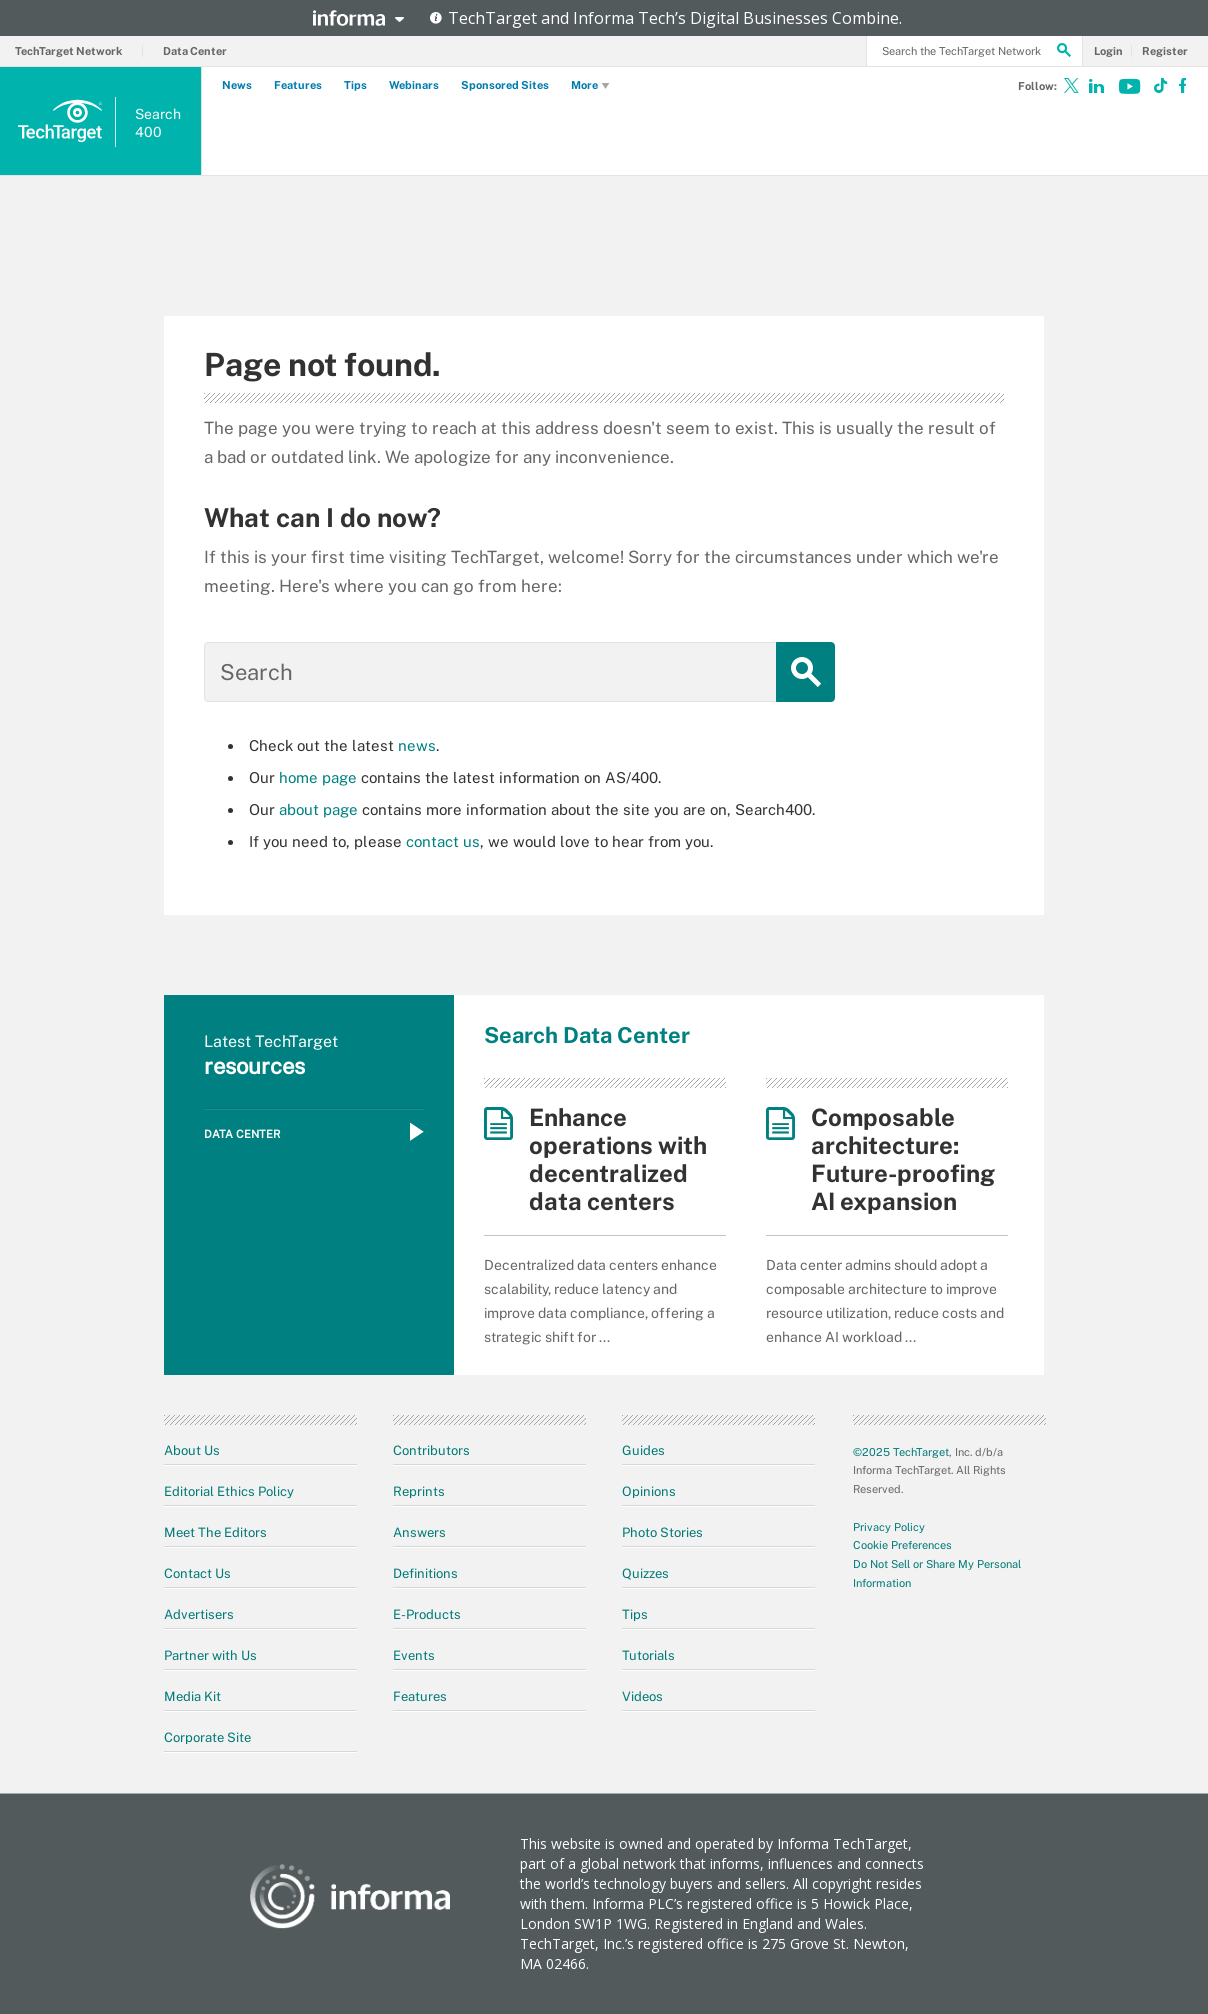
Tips (355, 85)
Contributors (431, 1450)
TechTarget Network (68, 51)
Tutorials (648, 1655)
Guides (643, 1450)
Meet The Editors (215, 1532)
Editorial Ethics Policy (229, 1491)
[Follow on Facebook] (1177, 89)
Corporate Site (207, 1737)
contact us (443, 841)
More (591, 86)
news (417, 745)
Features (298, 85)
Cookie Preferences (902, 1545)
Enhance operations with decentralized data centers (618, 1159)
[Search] (1064, 53)
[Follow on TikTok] (1151, 89)
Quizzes (645, 1573)
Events (414, 1655)
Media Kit (192, 1696)
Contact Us (197, 1573)
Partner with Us (210, 1655)
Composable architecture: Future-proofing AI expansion (903, 1159)
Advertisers (199, 1614)
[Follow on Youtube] (1128, 89)
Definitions (425, 1573)
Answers (419, 1532)
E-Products (427, 1614)
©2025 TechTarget (901, 1452)
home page (318, 777)
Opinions (649, 1491)
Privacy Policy (889, 1527)
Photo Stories (662, 1532)
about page (318, 809)
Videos (642, 1696)
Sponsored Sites (505, 85)
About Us (192, 1450)
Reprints (419, 1491)
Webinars (414, 85)
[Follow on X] (1071, 89)
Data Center (195, 51)
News (237, 85)
